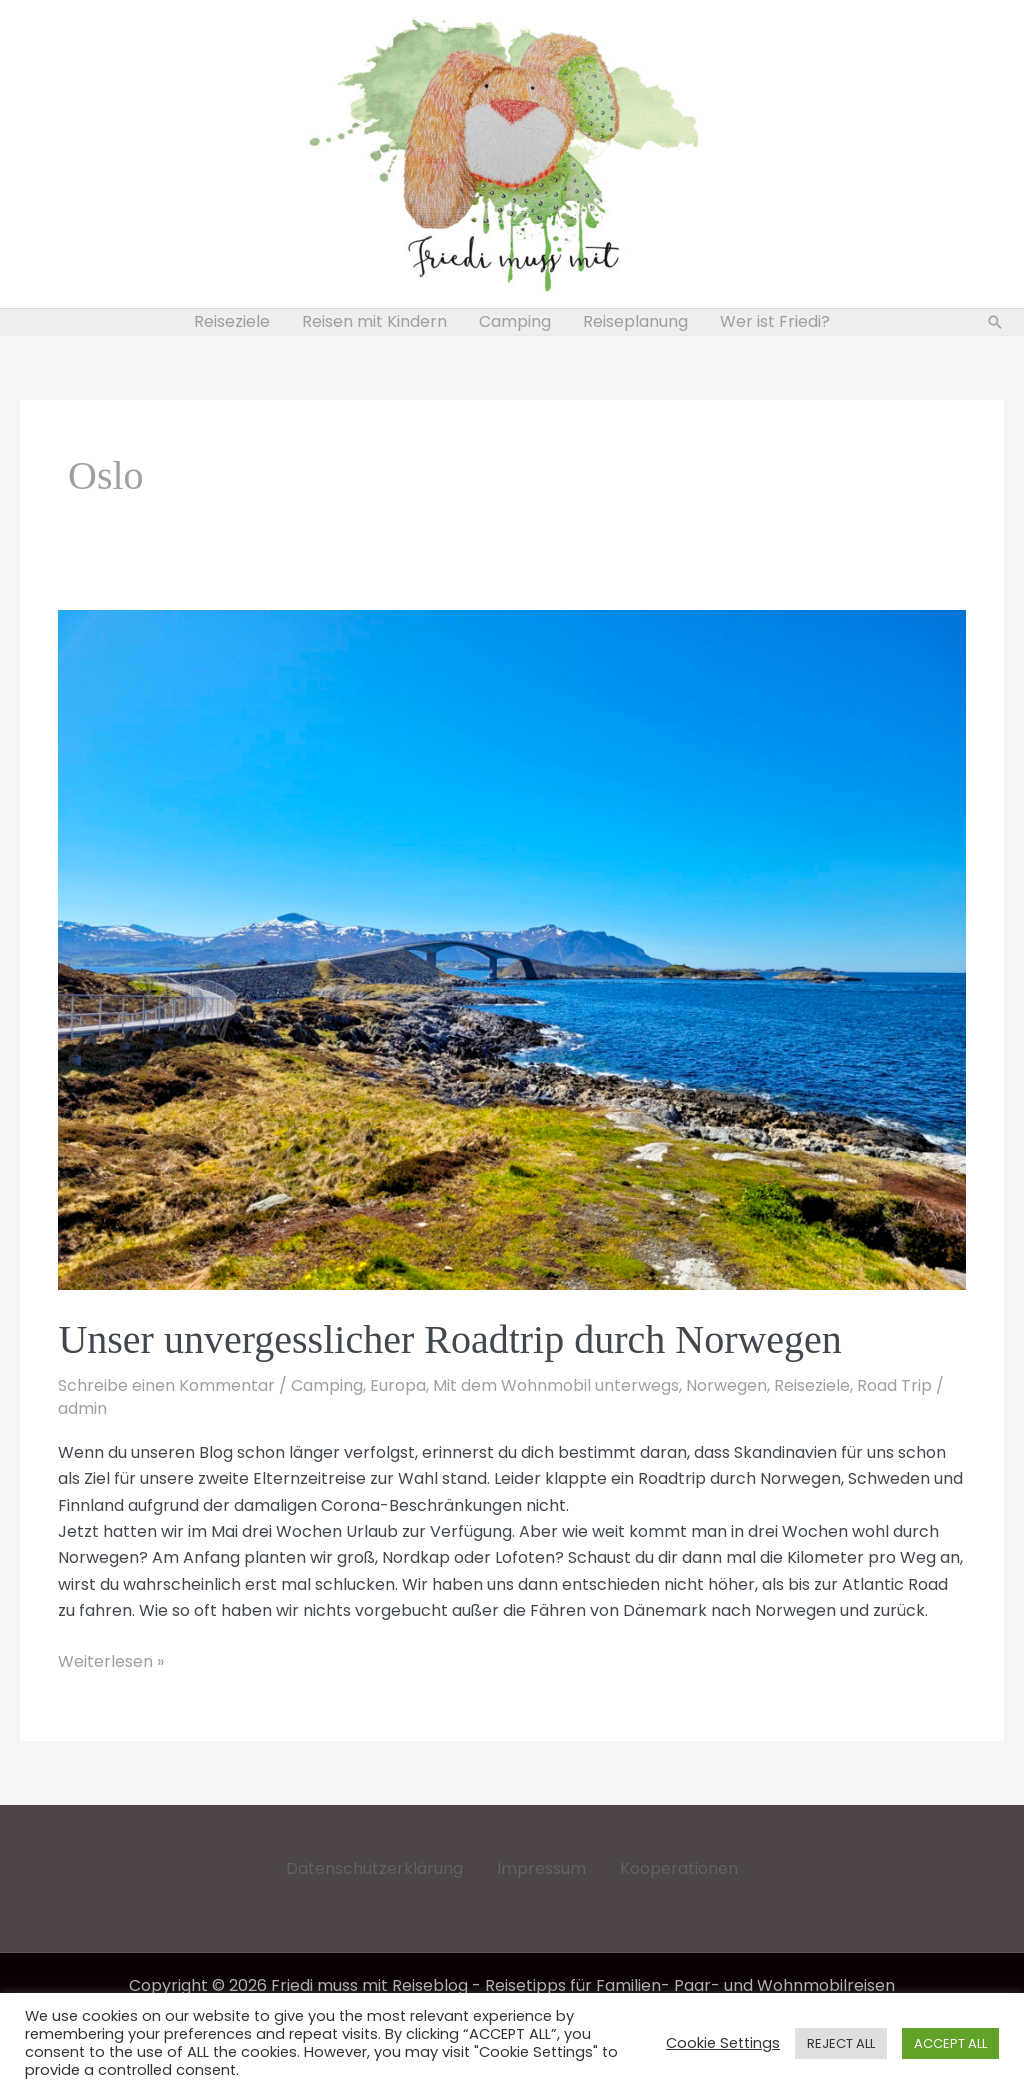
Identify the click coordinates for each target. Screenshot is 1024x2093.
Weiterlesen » (111, 1662)
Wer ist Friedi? (775, 321)
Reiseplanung (635, 321)
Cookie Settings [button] (723, 2043)
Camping (515, 321)
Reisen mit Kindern (374, 321)
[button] (995, 322)
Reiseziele (232, 321)
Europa (398, 1385)
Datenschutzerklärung (374, 1868)
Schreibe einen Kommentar (166, 1385)
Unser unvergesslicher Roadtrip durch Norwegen (449, 1339)
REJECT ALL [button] (841, 2043)
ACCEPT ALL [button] (950, 2043)
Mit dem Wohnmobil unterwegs (556, 1385)
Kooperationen (679, 1868)
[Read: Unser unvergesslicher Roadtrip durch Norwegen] (511, 948)
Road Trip (894, 1385)
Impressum (541, 1868)
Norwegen (726, 1385)
